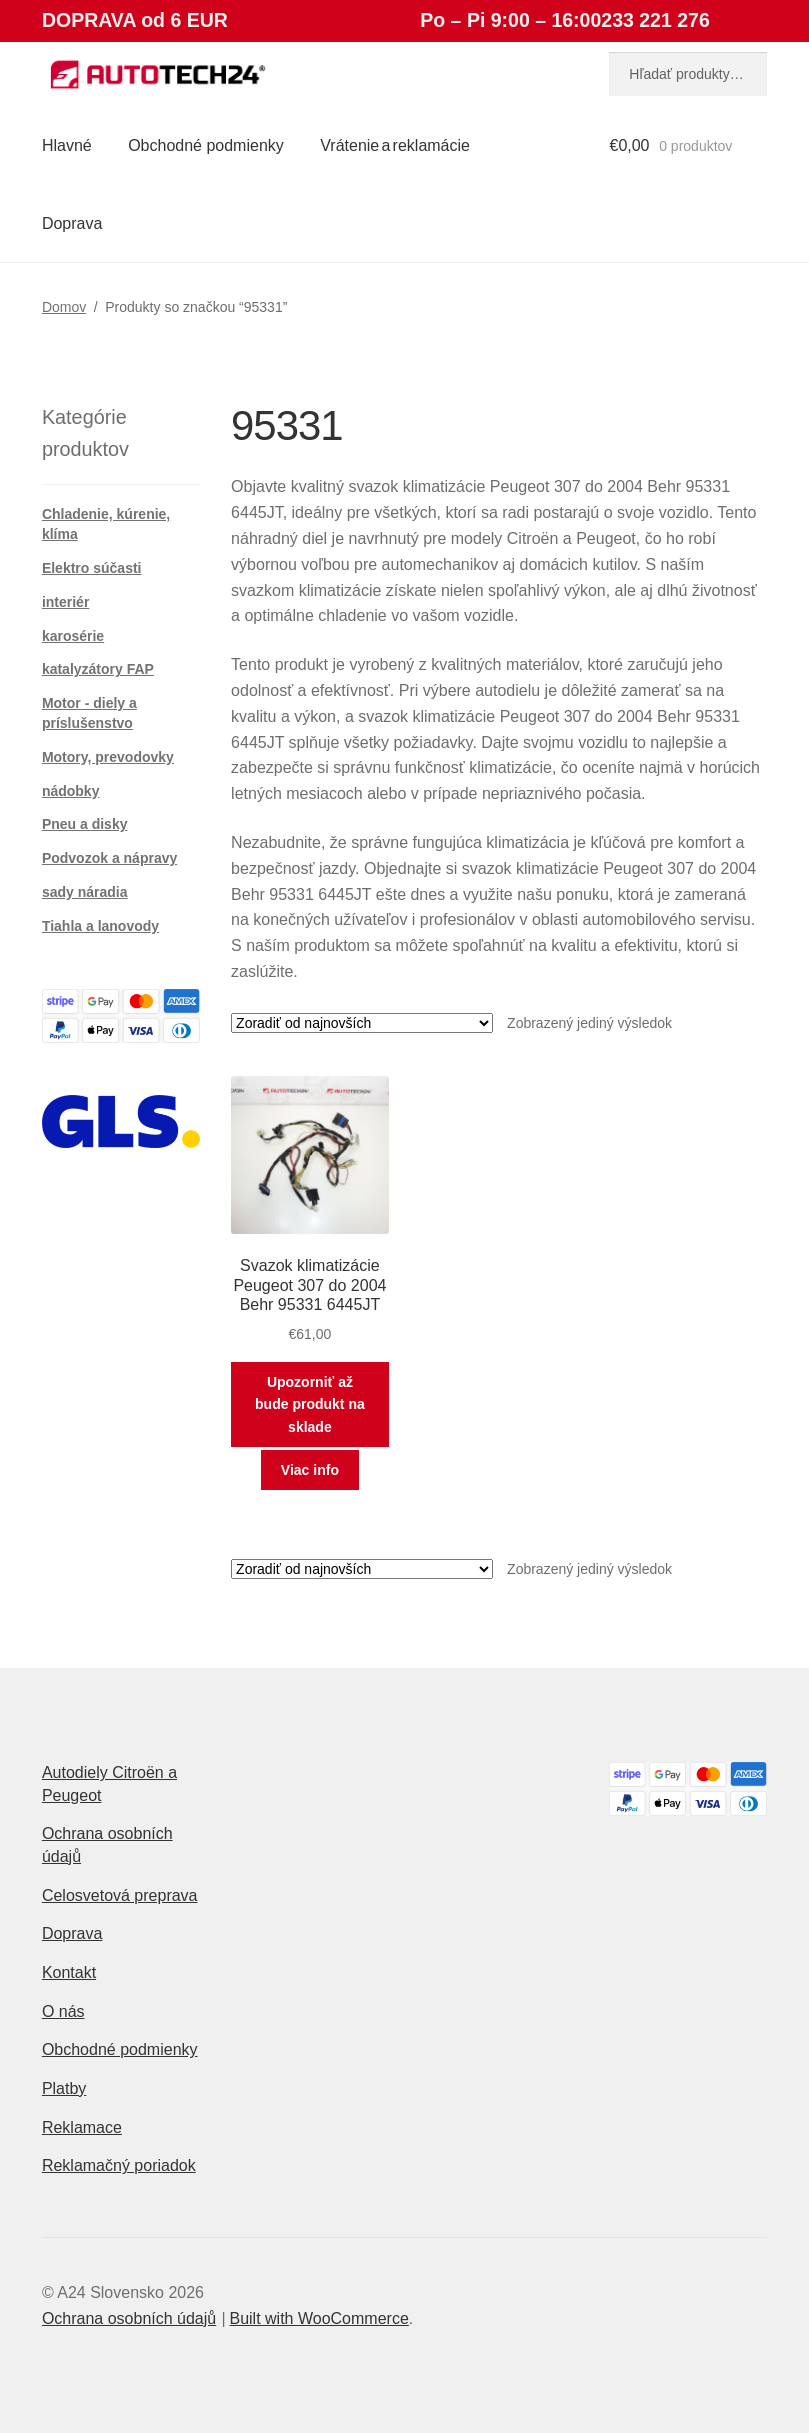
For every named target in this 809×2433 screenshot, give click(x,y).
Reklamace (82, 2127)
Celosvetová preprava (120, 1895)
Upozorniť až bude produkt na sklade (310, 1404)
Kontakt (69, 1972)
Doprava (72, 223)
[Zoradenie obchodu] (362, 1023)
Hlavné (67, 145)
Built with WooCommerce (318, 2318)
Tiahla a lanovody (100, 926)
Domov (64, 307)
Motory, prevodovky (108, 757)
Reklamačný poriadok (119, 2165)
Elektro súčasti (92, 568)
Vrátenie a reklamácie (395, 145)
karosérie (73, 636)
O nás (63, 2011)
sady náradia (85, 892)
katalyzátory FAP (98, 669)
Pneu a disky (85, 824)
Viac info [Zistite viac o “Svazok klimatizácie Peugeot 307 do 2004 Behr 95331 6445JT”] (310, 1470)
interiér (65, 602)
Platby (64, 2088)
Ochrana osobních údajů (129, 2318)
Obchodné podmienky (206, 145)
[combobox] (688, 74)
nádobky (71, 791)
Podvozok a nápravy (109, 858)
